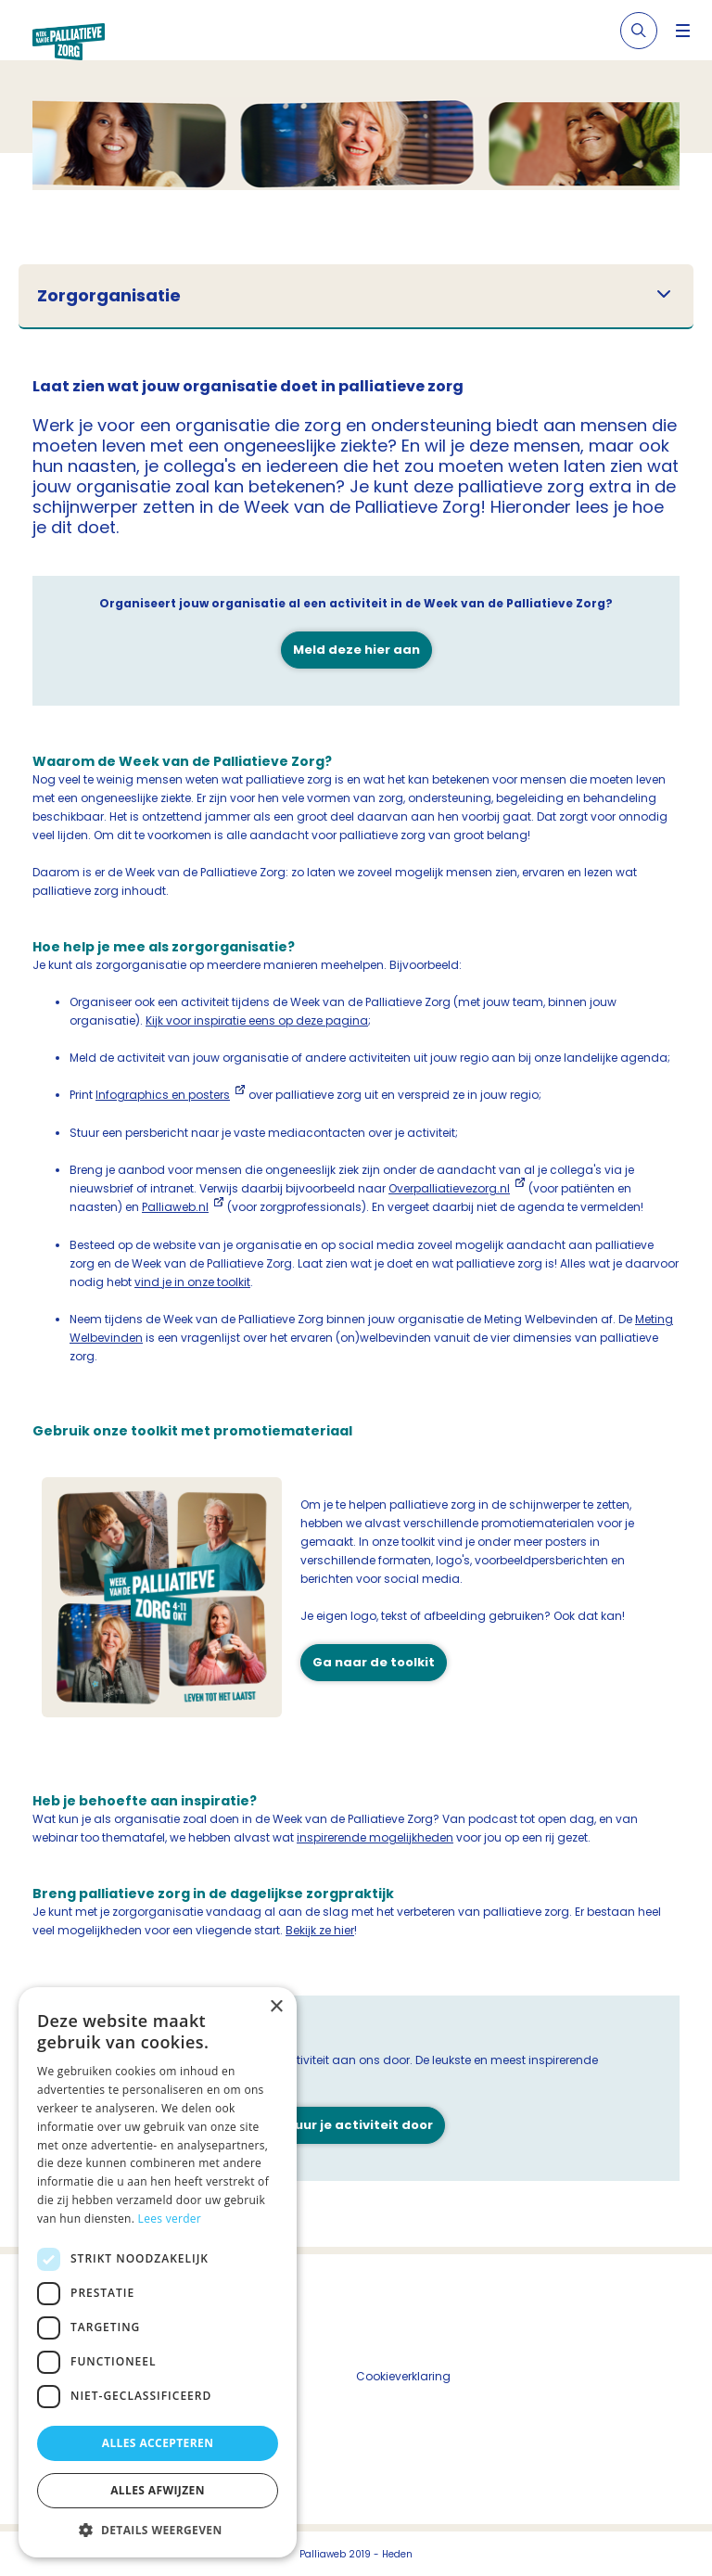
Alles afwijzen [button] (157, 2490)
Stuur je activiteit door (356, 2125)
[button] (157, 2529)
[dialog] (158, 2272)
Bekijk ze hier (320, 1930)
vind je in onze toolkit (192, 1282)
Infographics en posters (162, 1095)
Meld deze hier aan (356, 649)
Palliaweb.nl (175, 1207)
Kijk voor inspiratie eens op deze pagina (257, 1020)
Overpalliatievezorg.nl (449, 1188)
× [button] (276, 2007)
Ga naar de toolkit (373, 1662)
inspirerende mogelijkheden (375, 1837)
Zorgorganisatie (109, 296)
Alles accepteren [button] (158, 2443)
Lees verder (170, 2218)
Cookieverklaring (403, 2376)
